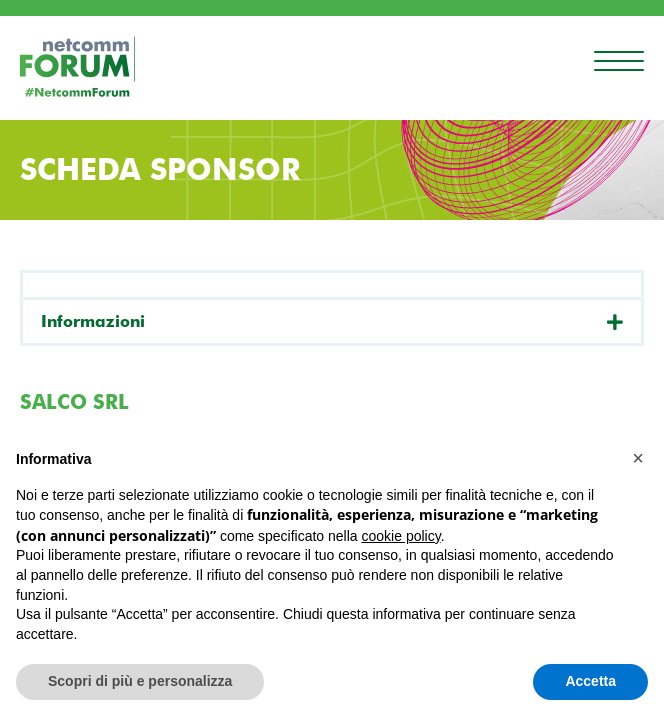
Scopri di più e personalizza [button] (140, 681)
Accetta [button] (590, 681)
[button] (638, 458)
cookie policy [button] (401, 536)
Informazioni (93, 321)
